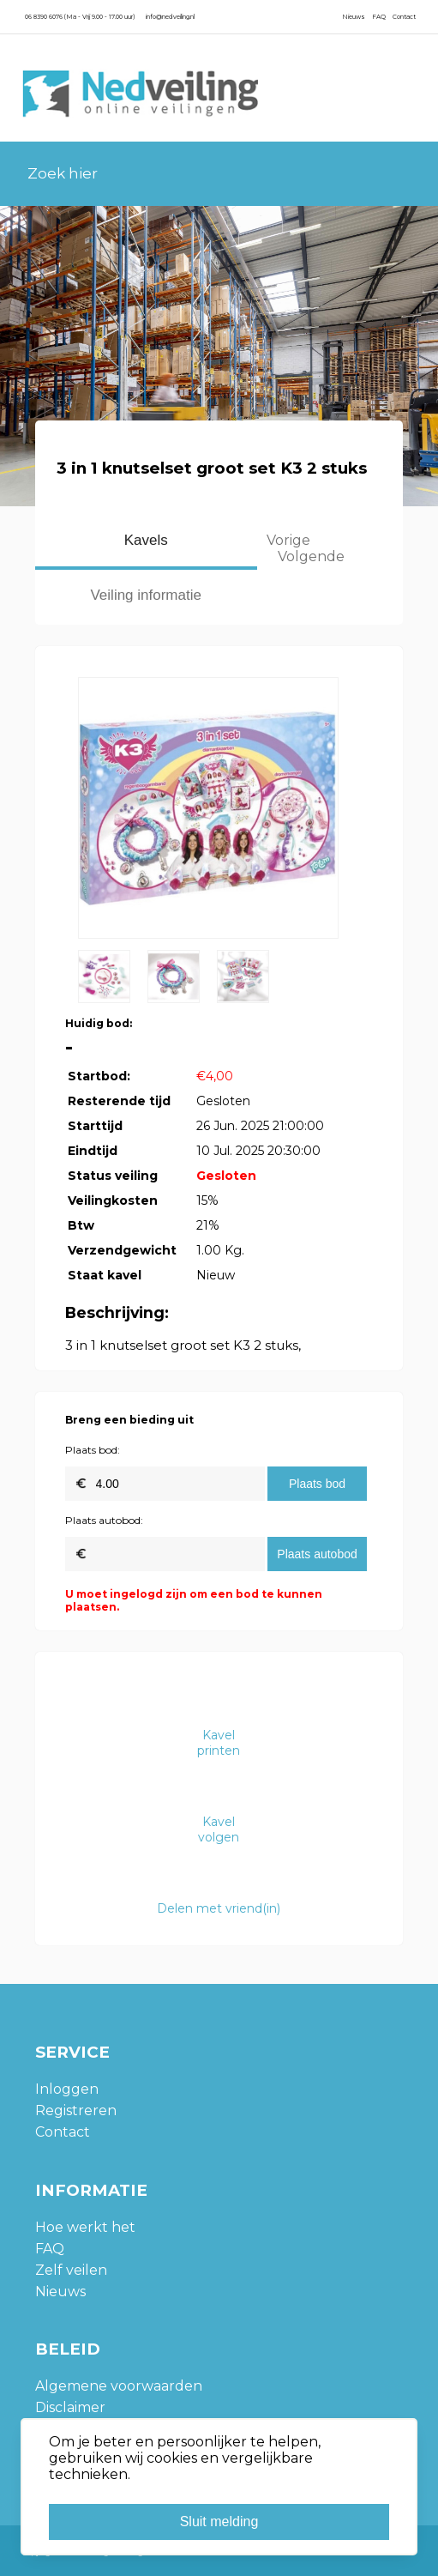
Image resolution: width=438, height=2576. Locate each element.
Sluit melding (219, 2521)
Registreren (76, 2110)
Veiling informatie (145, 595)
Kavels (146, 540)
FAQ (379, 17)
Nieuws (353, 17)
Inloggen (67, 2089)
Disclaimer (70, 2407)
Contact (404, 17)
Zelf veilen (71, 2270)
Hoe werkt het (85, 2227)
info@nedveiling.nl (170, 17)
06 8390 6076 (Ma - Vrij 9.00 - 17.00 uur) (80, 17)
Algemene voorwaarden (118, 2386)
